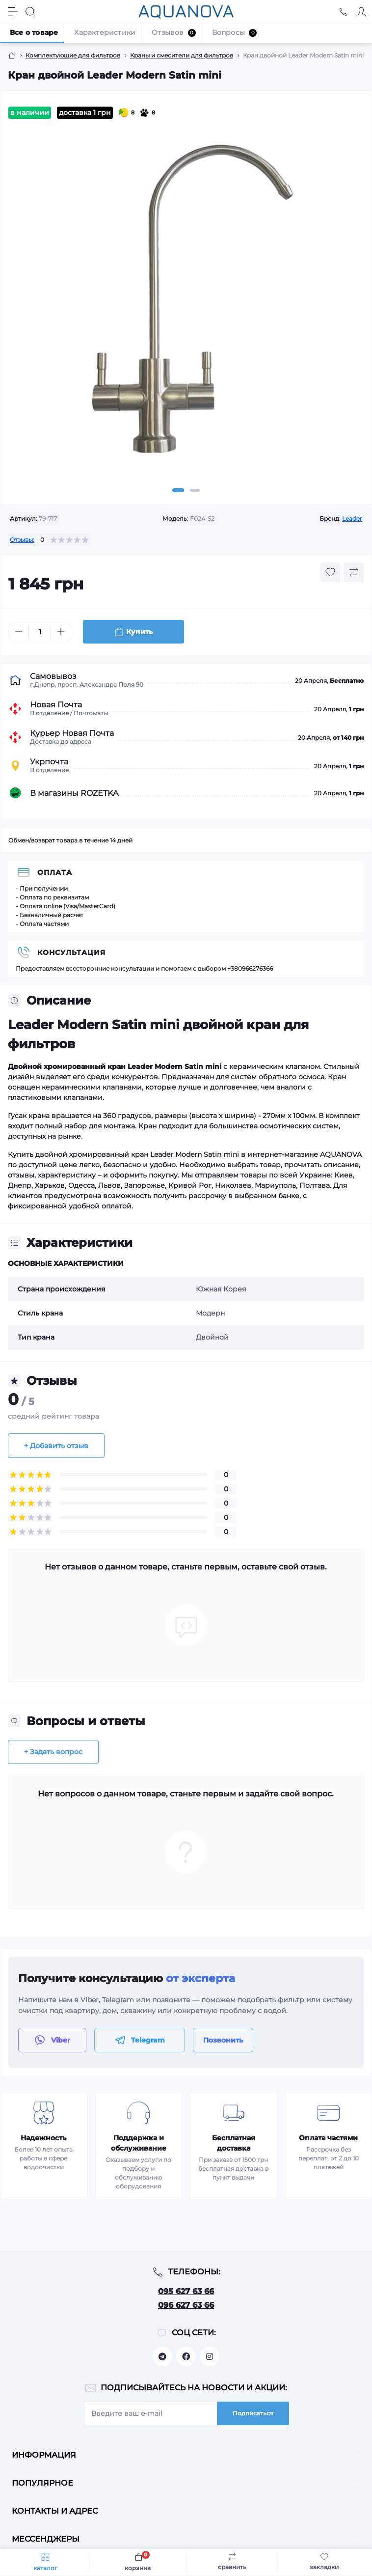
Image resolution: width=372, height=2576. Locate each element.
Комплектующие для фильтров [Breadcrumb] (73, 55)
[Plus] (61, 632)
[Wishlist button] (330, 572)
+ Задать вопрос (53, 1751)
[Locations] (343, 12)
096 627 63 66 (186, 2305)
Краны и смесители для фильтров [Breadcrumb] (181, 55)
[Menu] (13, 12)
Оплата (54, 872)
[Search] (30, 12)
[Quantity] (39, 632)
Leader (352, 518)
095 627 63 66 (186, 2291)
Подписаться (253, 2413)
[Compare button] (354, 572)
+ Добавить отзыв (56, 1445)
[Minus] (18, 632)
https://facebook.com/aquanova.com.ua (186, 2356)
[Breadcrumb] (12, 55)
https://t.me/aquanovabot (162, 2356)
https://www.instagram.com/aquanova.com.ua (209, 2356)
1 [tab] (178, 490)
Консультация (71, 952)
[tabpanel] (186, 302)
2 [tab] (195, 490)
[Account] (361, 12)
